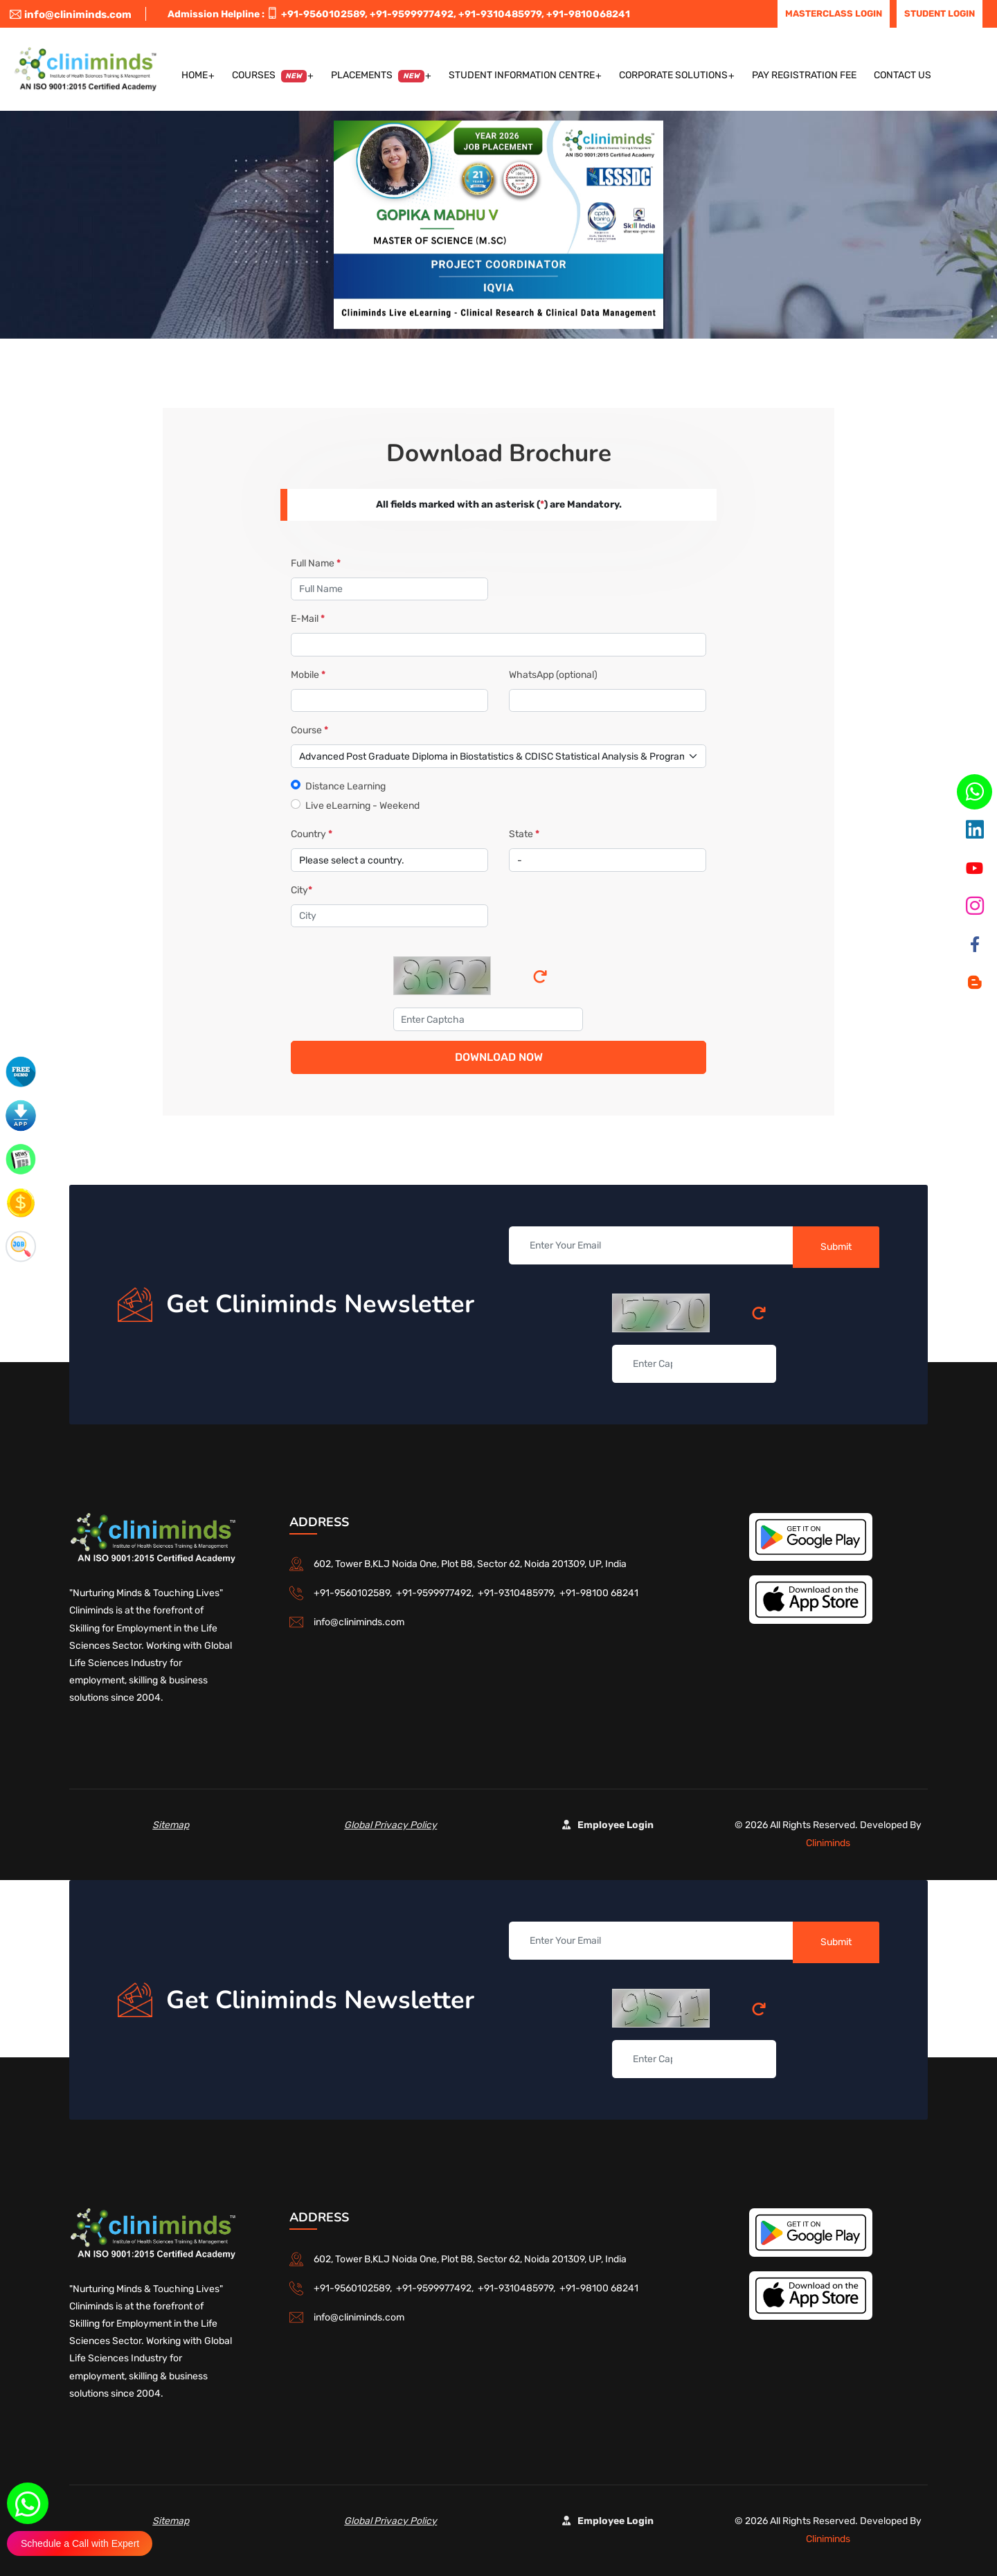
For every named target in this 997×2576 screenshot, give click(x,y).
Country (311, 834)
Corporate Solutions (673, 75)
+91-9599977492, (413, 14)
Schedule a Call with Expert (80, 2543)
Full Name (316, 563)
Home (194, 75)
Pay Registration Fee (804, 75)
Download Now (499, 1057)
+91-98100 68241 (598, 1593)
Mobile (308, 675)
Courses (269, 75)
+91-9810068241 (588, 14)
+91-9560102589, (324, 14)
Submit (836, 1247)
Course (309, 730)
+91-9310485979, (501, 14)
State (524, 834)
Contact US (902, 75)
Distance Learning (345, 786)
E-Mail (308, 619)
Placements (377, 75)
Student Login (939, 13)
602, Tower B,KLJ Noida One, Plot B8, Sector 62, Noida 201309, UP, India (470, 1564)
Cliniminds (828, 1843)
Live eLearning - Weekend (362, 806)
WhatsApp (553, 675)
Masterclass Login (833, 13)
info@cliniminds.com (71, 14)
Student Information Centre (522, 75)
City (301, 890)
